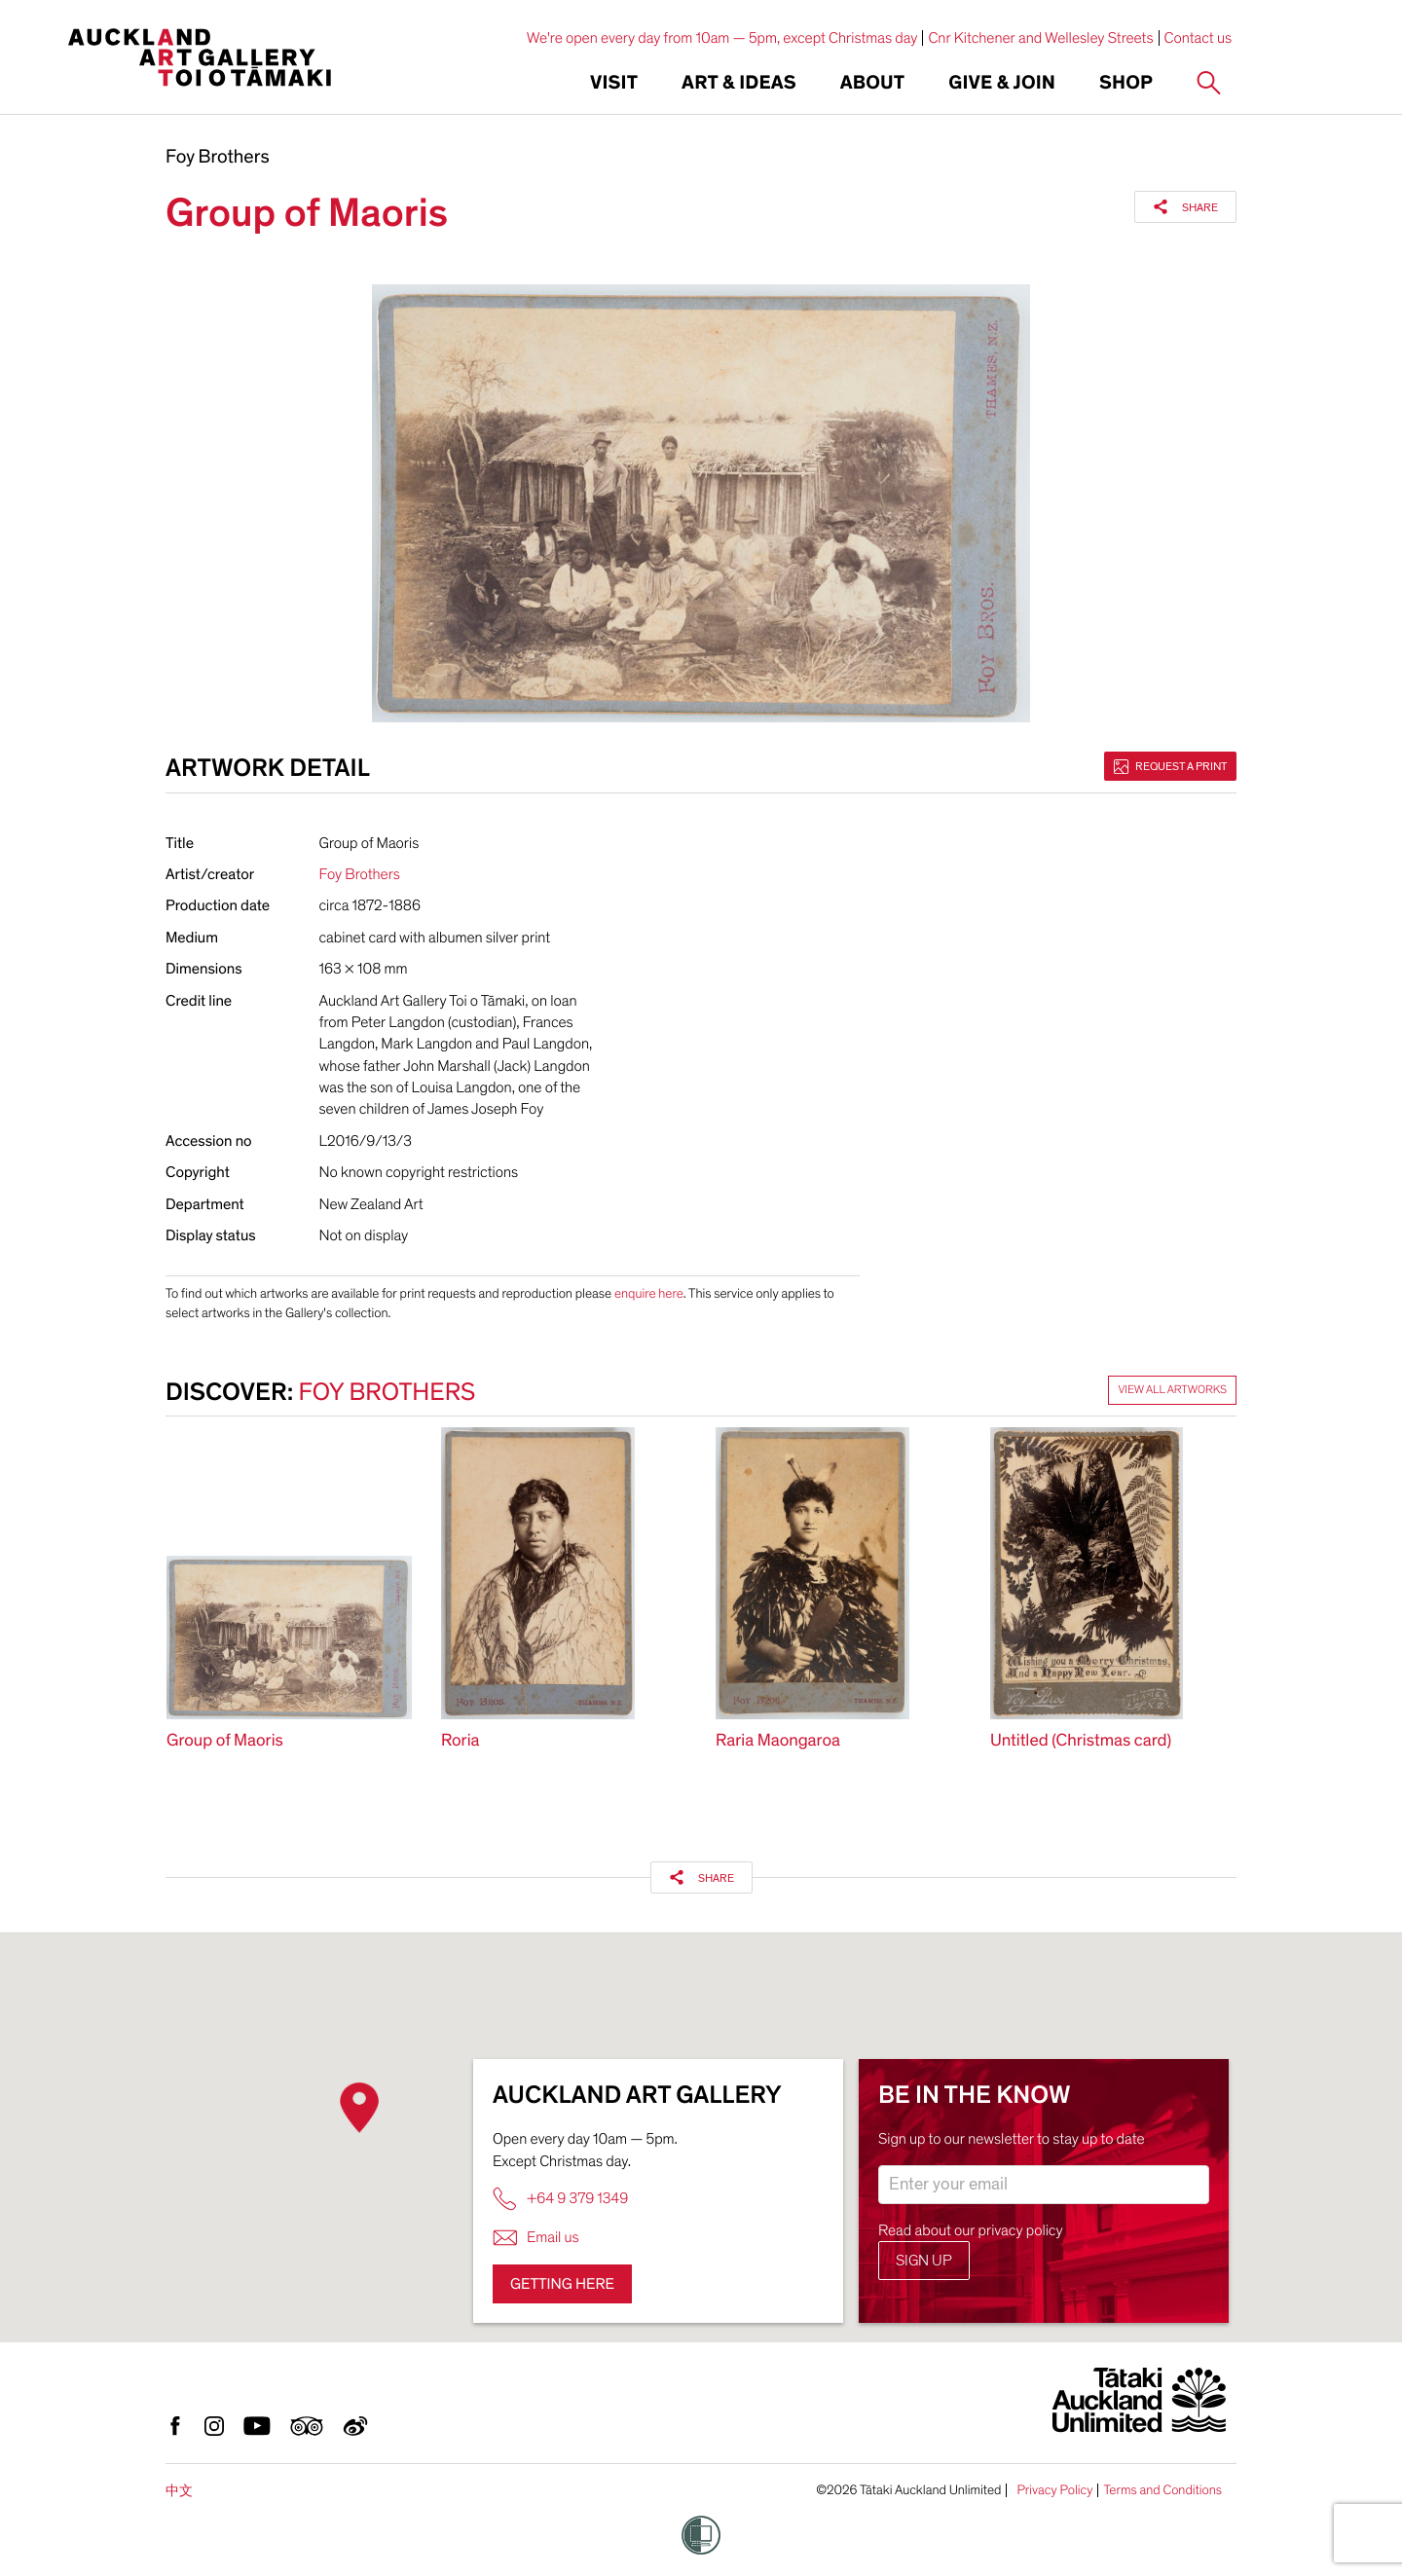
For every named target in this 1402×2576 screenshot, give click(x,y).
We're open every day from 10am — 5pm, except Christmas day (722, 38)
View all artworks (1172, 1390)
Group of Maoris (224, 1741)
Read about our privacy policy (970, 2230)
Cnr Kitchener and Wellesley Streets (1040, 38)
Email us (536, 2238)
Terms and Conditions (1162, 2490)
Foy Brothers (218, 157)
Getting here (562, 2284)
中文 (179, 2491)
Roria (460, 1741)
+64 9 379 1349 (560, 2199)
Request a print (1170, 766)
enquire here (648, 1293)
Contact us (1198, 38)
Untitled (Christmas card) (1080, 1741)
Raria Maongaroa (778, 1741)
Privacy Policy (1054, 2490)
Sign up (924, 2260)
